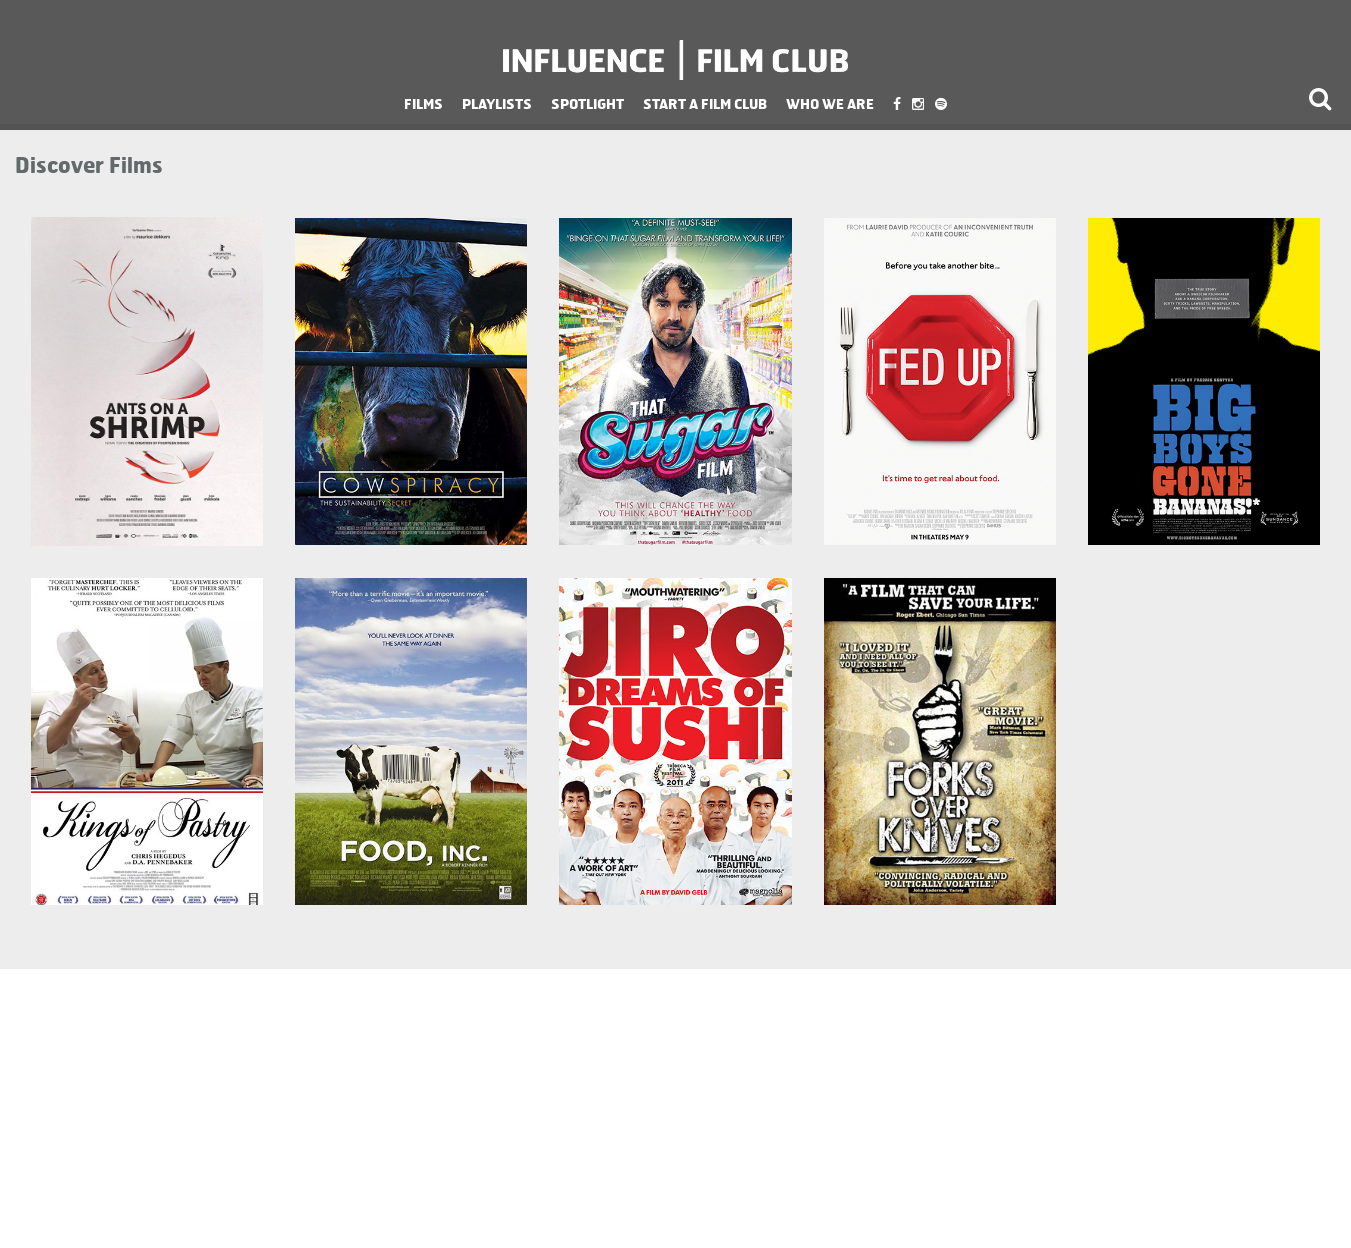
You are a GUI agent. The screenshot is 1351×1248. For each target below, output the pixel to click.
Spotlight (587, 103)
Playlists (497, 103)
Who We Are (830, 103)
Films (423, 103)
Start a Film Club (705, 103)
